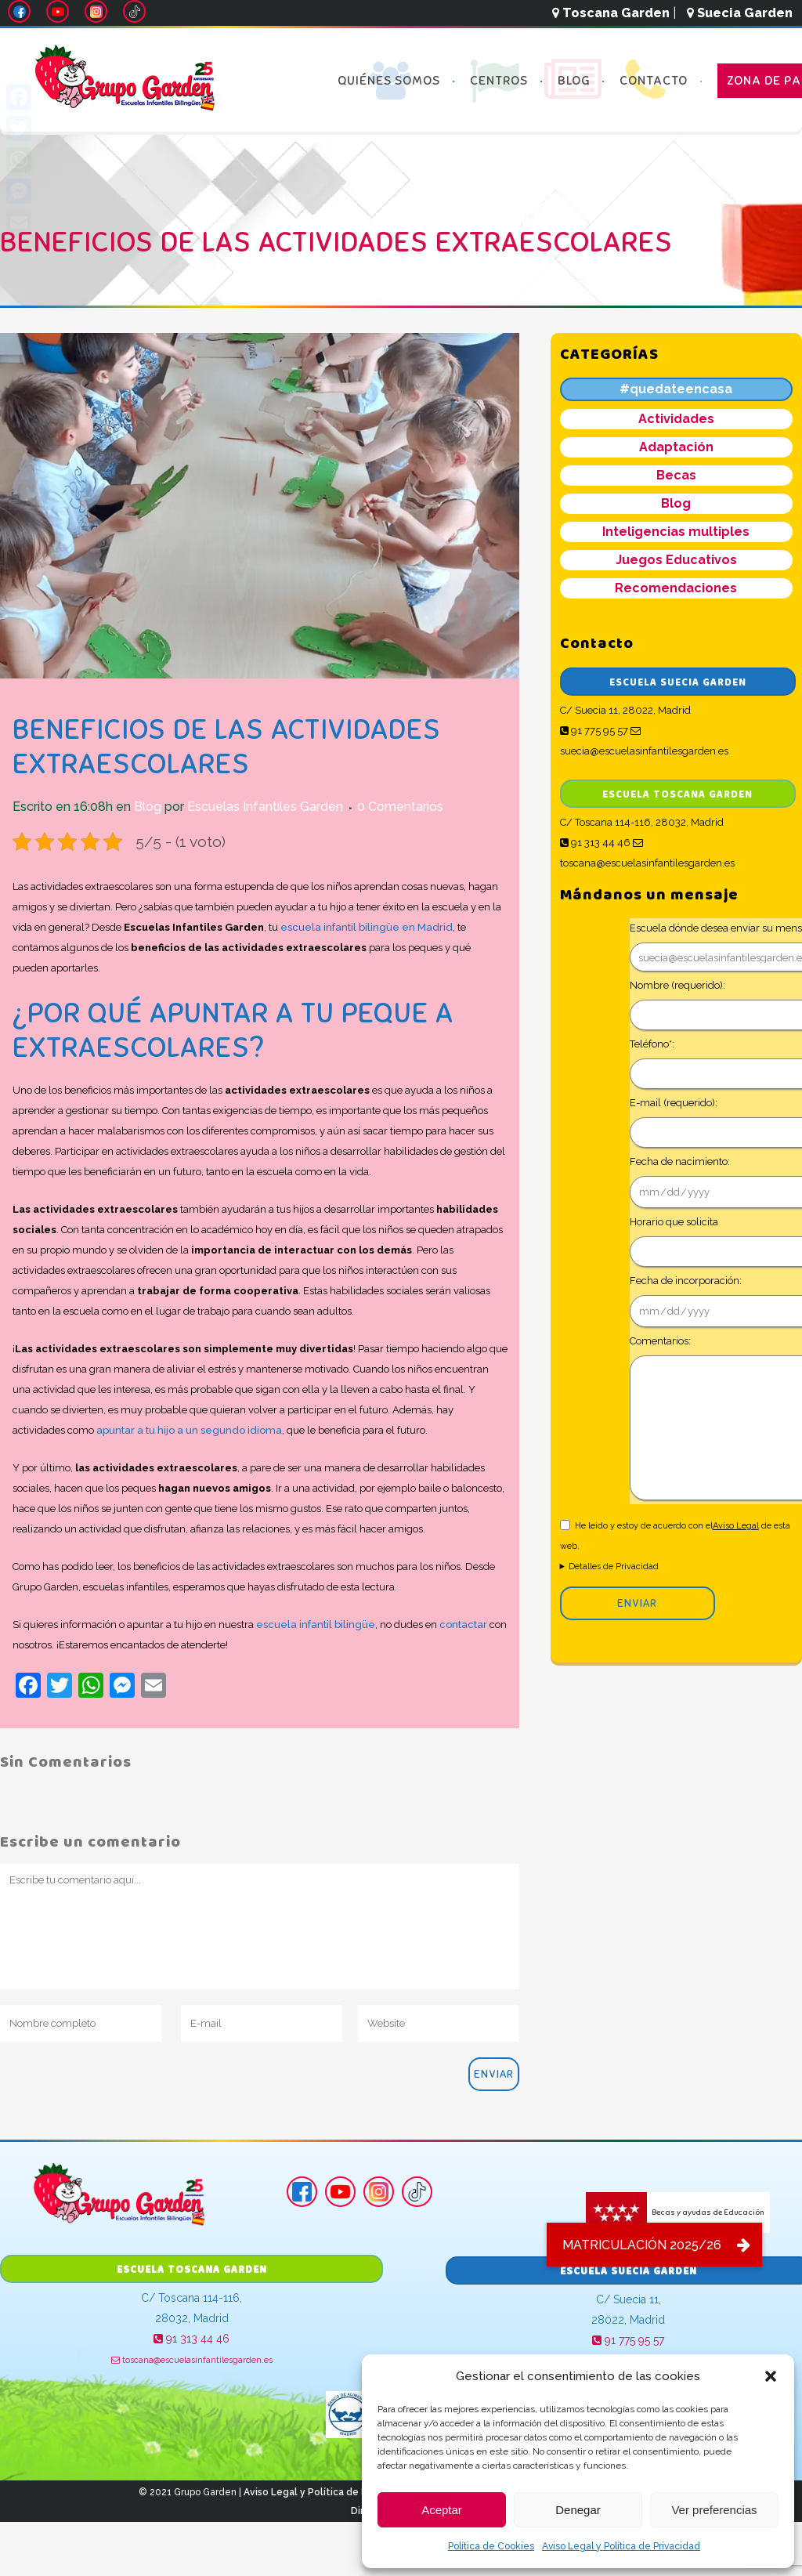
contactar (463, 1624)
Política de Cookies (491, 2546)
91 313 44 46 (595, 842)
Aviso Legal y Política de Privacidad (621, 2546)
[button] (771, 2376)
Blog (147, 806)
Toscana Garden (611, 12)
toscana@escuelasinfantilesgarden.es (192, 2360)
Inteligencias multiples (676, 531)
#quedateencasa (676, 389)
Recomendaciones (676, 588)
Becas (676, 475)
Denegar (578, 2509)
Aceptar (441, 2509)
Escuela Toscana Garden (677, 795)
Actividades (676, 418)
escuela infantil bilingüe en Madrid (366, 927)
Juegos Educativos (676, 559)
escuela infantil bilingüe (314, 1624)
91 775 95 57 (594, 730)
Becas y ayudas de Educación (675, 2212)
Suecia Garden (740, 12)
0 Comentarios (400, 806)
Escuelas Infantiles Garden (265, 806)
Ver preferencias (714, 2509)
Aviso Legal (736, 1526)
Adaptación (676, 447)
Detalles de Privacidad (614, 1566)
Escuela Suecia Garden (677, 683)
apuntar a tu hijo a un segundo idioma (189, 1430)
